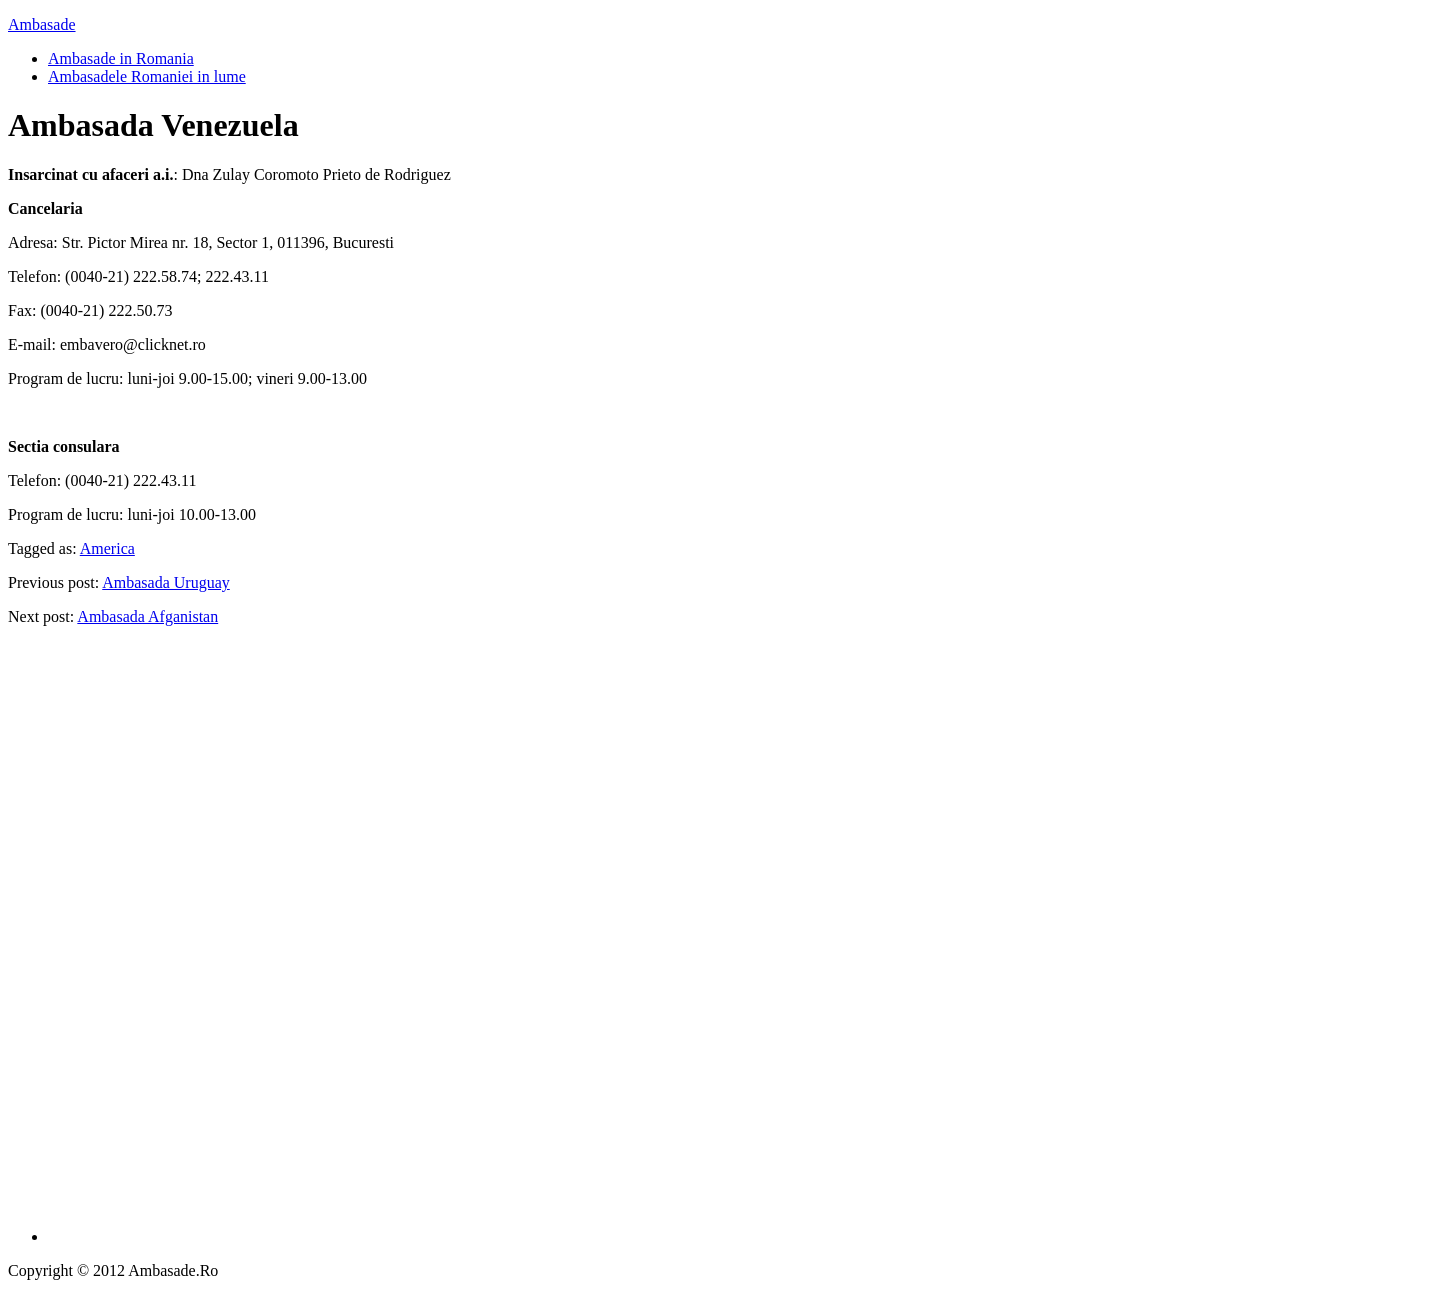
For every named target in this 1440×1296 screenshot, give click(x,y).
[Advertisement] (740, 942)
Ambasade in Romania (121, 58)
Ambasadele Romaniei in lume (147, 76)
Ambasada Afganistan (147, 616)
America (107, 548)
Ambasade (42, 24)
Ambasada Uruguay (166, 582)
